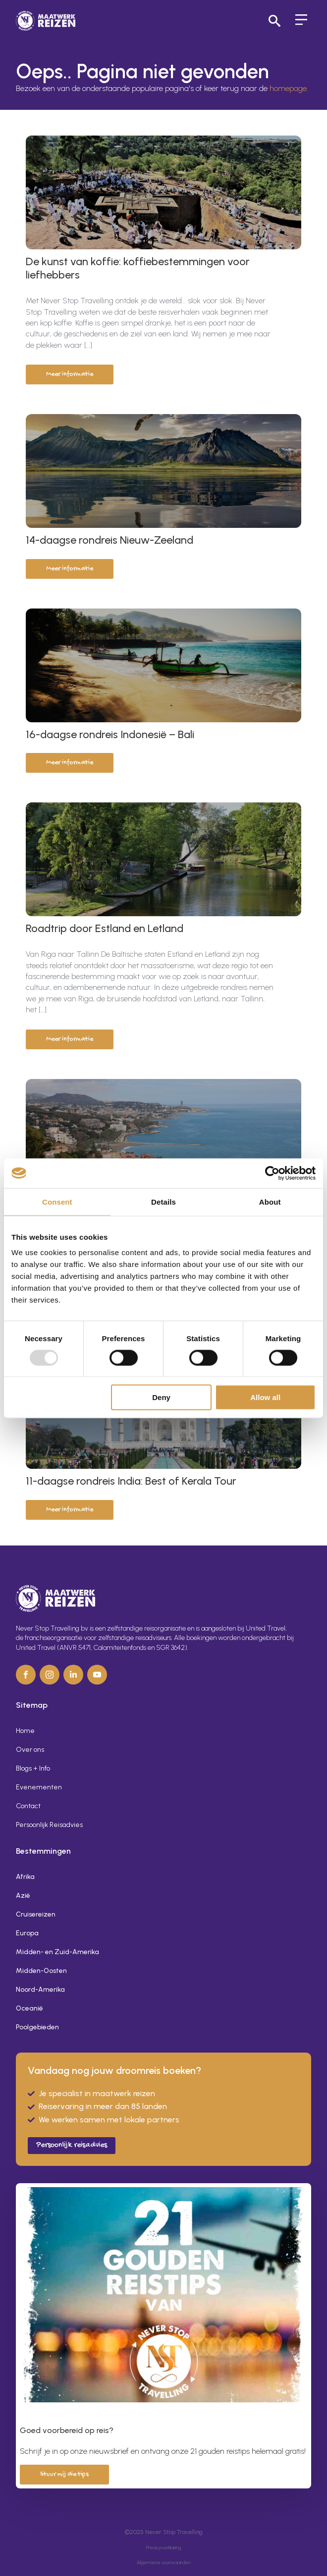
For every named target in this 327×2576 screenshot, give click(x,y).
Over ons (30, 1749)
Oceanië (29, 2008)
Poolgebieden (37, 2027)
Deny (161, 1397)
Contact (28, 1806)
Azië (23, 1895)
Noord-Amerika (40, 1989)
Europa (27, 1933)
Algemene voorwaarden (164, 2562)
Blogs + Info (33, 1768)
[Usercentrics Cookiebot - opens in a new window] (272, 1173)
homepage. (289, 88)
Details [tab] (163, 1201)
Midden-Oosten (41, 1971)
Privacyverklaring (163, 2547)
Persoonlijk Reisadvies (49, 1825)
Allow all (265, 1397)
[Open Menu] (301, 21)
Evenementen (39, 1787)
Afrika (25, 1877)
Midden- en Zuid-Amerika (57, 1952)
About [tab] (270, 1201)
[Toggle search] (274, 21)
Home (25, 1731)
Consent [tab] (57, 1201)
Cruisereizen (35, 1914)
